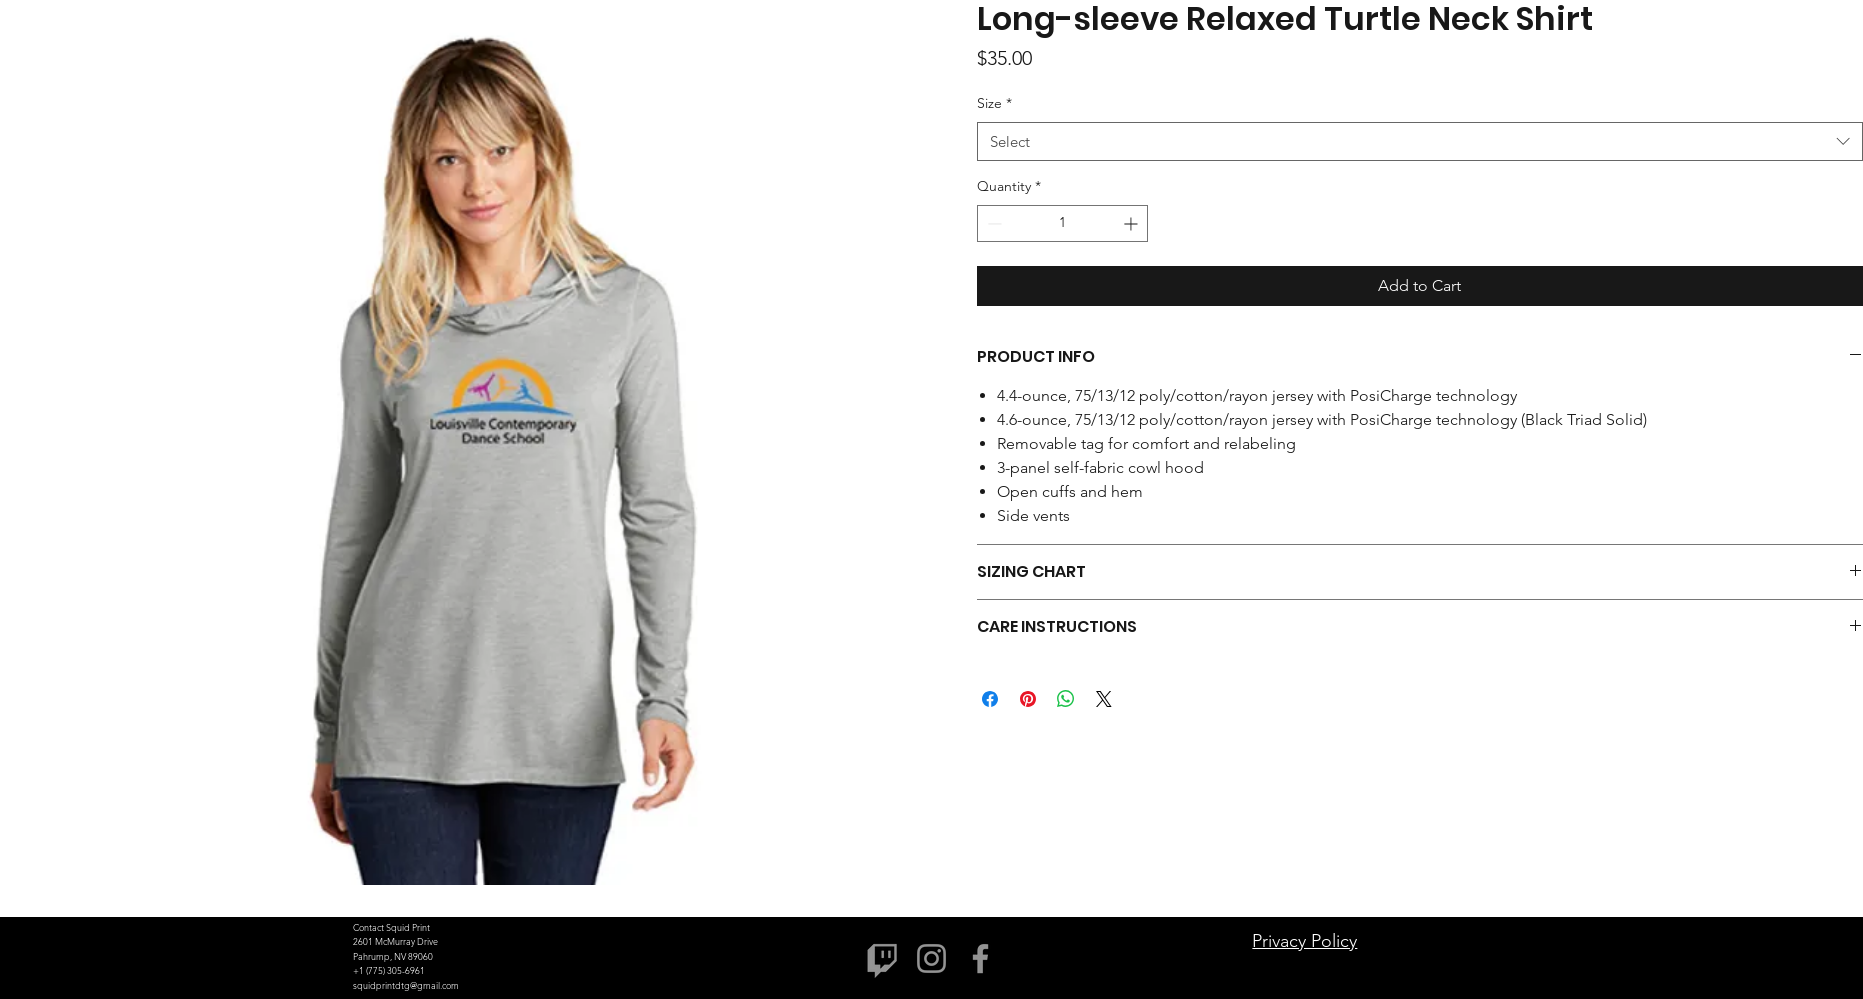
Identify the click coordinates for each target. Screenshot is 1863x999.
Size (994, 103)
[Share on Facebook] (990, 699)
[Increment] (1132, 223)
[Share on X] (1104, 699)
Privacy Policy (1304, 941)
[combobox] (1419, 141)
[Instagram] (931, 958)
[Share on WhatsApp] (1066, 699)
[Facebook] (980, 958)
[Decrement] (992, 223)
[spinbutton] (1062, 223)
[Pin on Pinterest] (1028, 699)
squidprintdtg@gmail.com (406, 985)
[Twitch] (882, 958)
